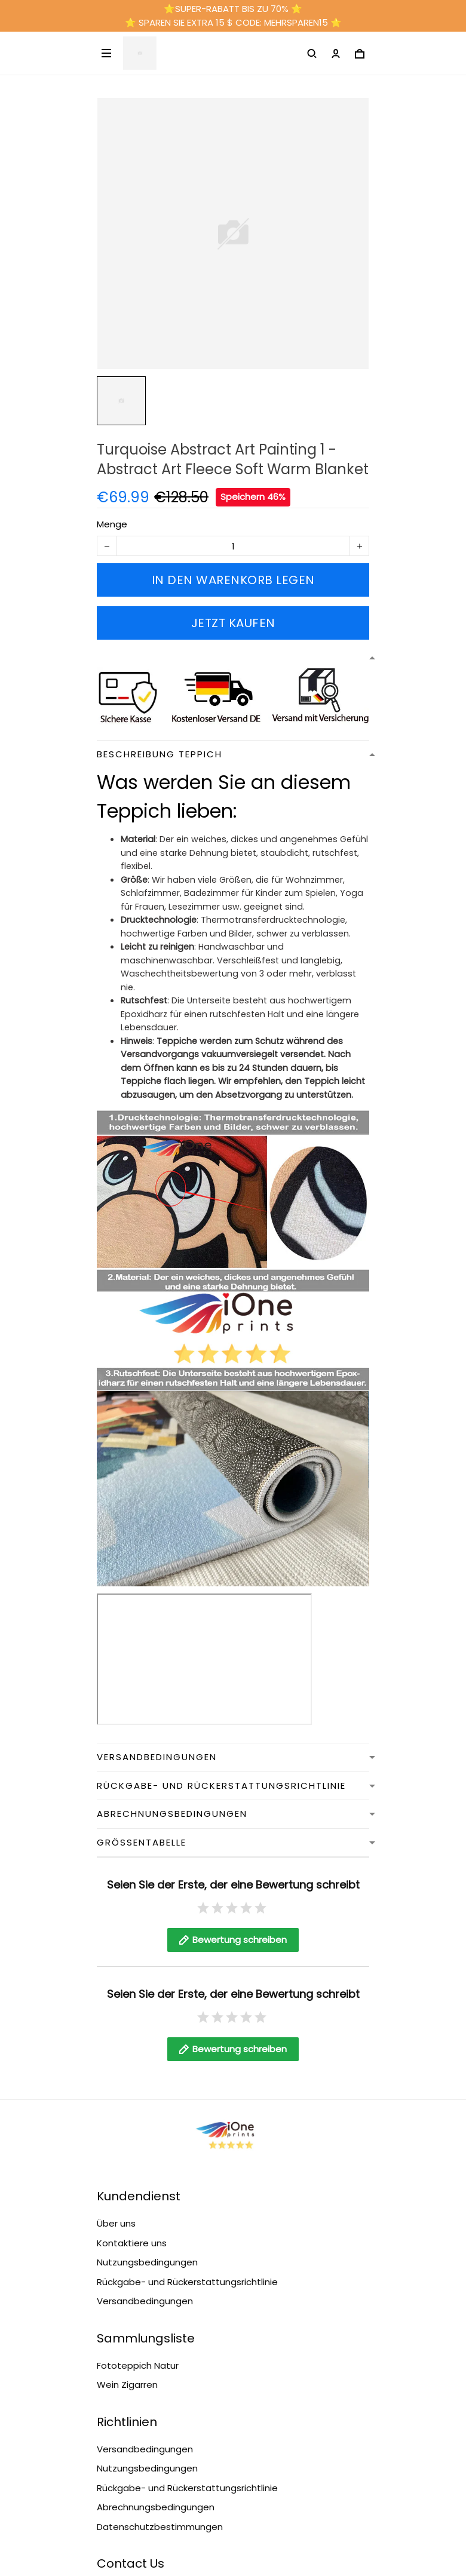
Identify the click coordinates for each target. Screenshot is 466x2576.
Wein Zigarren (127, 2384)
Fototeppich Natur (138, 2365)
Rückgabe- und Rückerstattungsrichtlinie (187, 2282)
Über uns (116, 2223)
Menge (112, 524)
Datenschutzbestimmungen (160, 2526)
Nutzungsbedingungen (147, 2262)
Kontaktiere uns (132, 2243)
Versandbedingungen (145, 2301)
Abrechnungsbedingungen (155, 2507)
